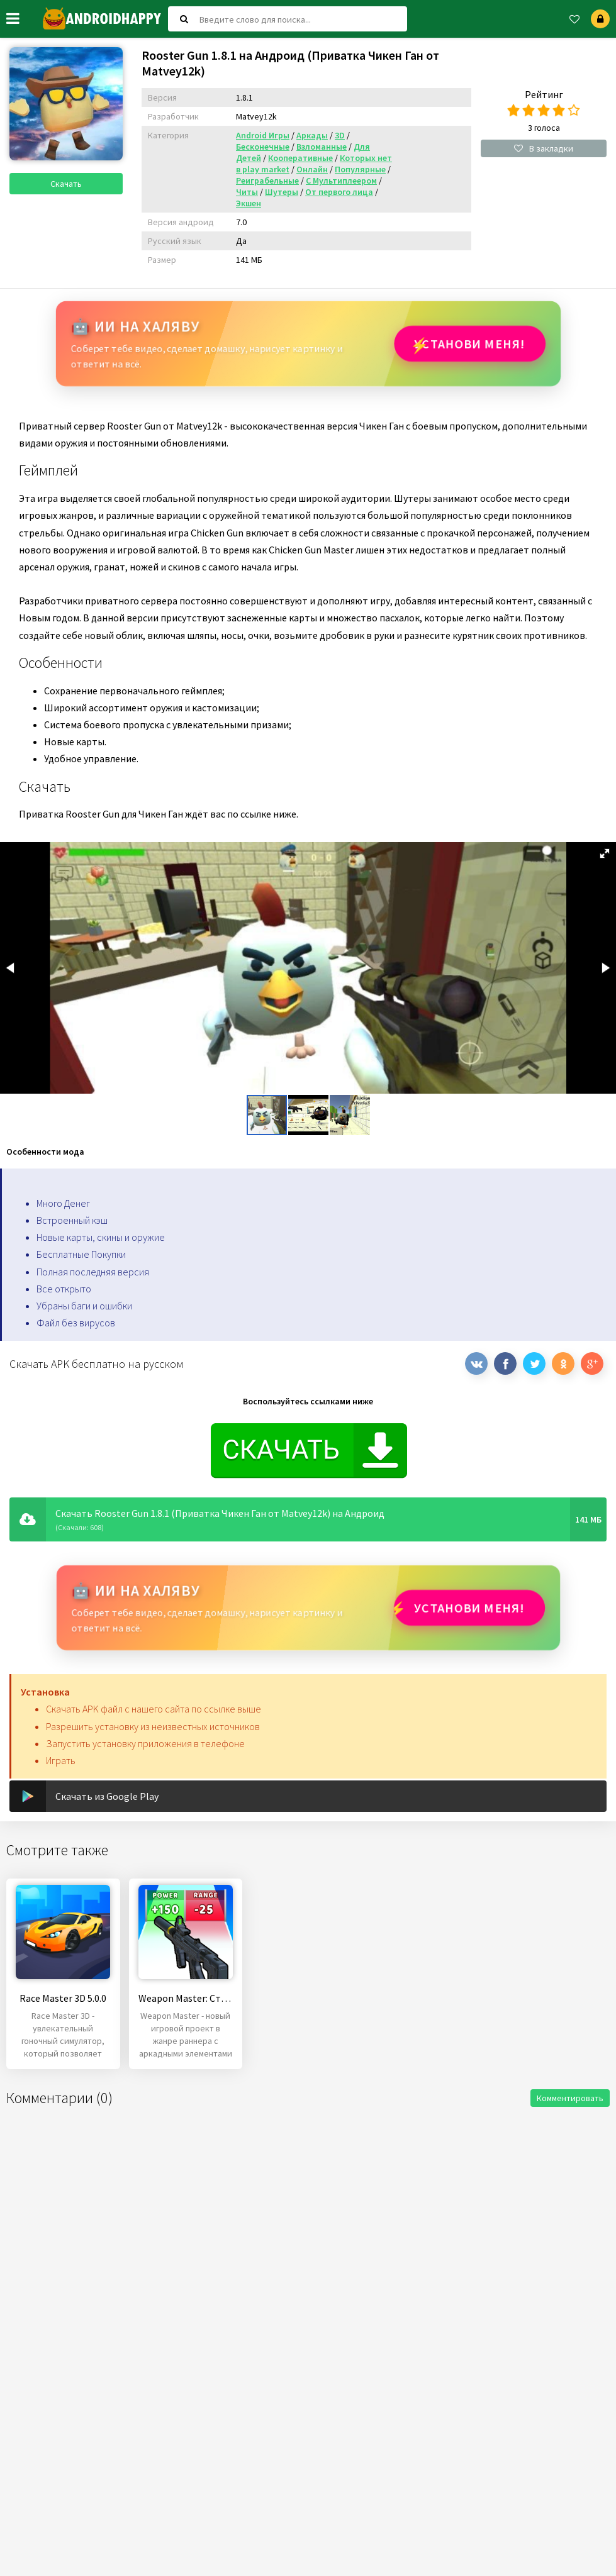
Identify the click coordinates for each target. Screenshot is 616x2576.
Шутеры (281, 191)
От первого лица (339, 191)
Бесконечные (262, 146)
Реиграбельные (267, 180)
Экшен (248, 203)
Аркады (312, 135)
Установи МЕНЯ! (469, 344)
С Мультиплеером (341, 180)
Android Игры (262, 135)
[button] (605, 853)
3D (340, 135)
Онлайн (312, 169)
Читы (247, 191)
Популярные (360, 169)
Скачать (66, 183)
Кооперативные (300, 158)
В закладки (543, 148)
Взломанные (321, 146)
